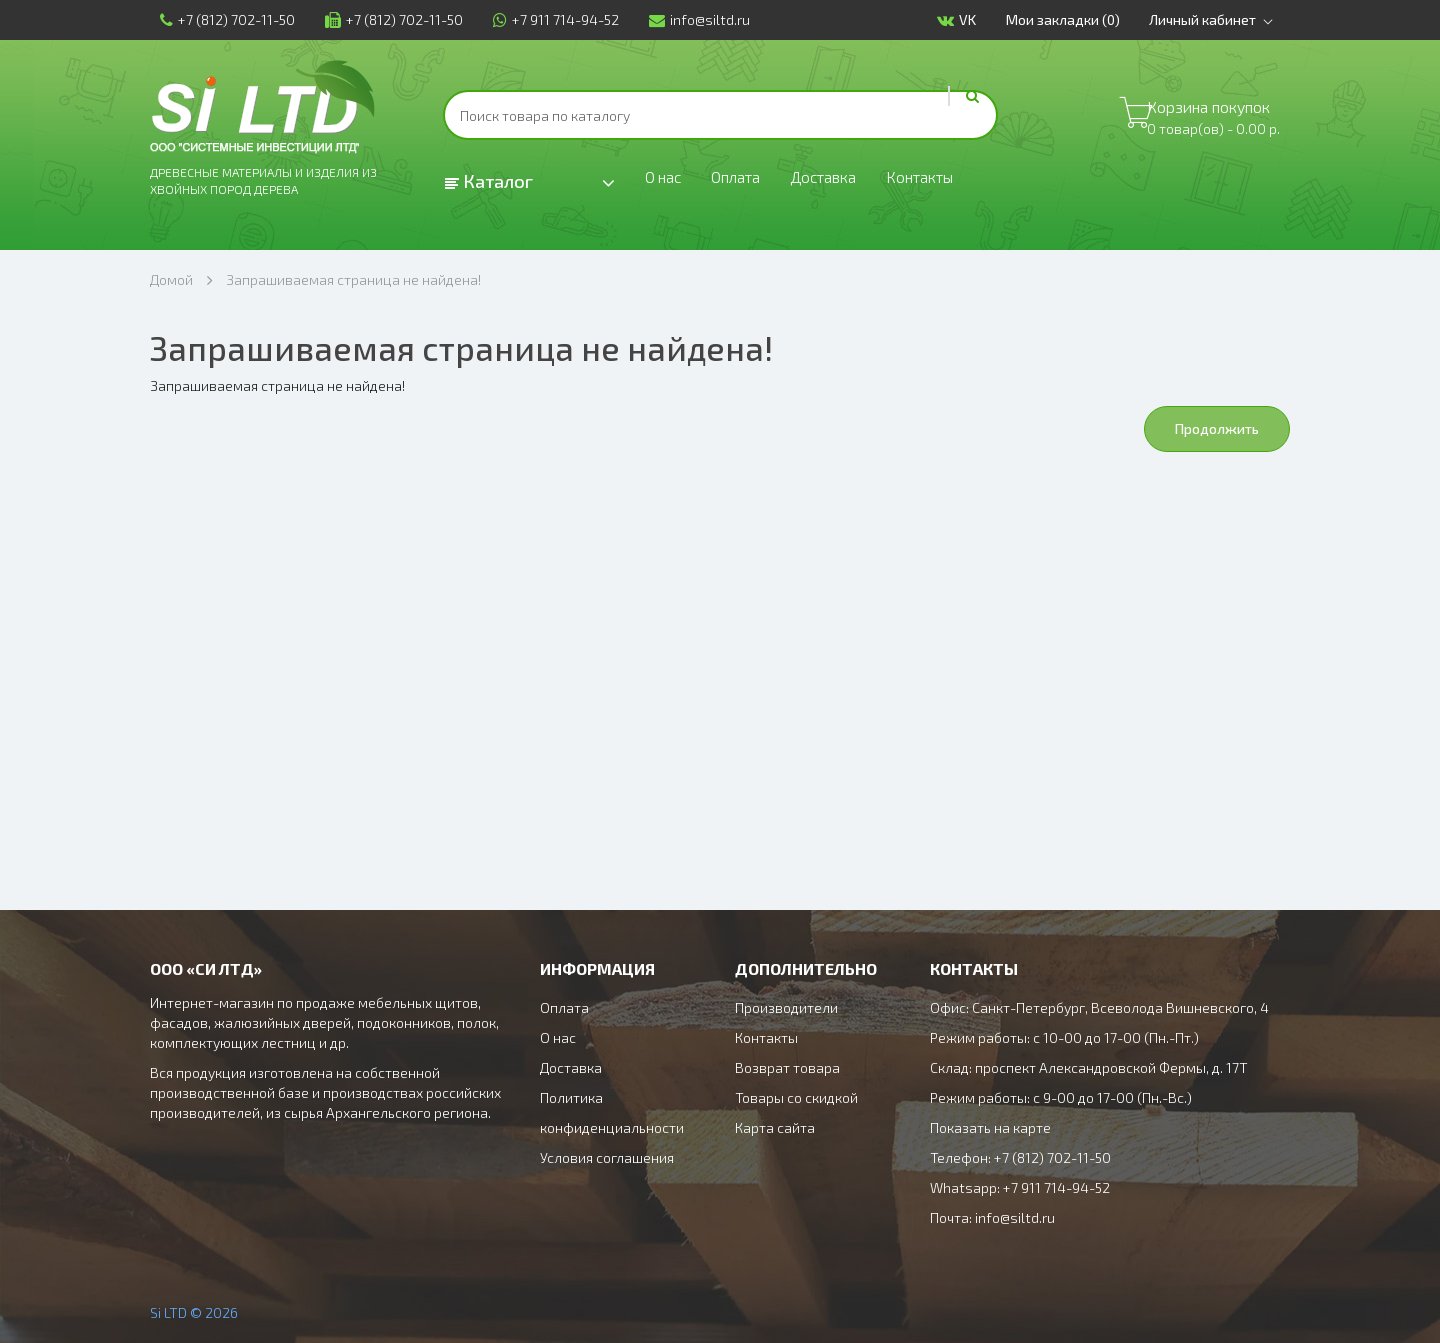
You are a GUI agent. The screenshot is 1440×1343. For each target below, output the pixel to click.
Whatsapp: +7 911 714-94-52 (1020, 1187)
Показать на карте (990, 1127)
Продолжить (1217, 428)
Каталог (489, 181)
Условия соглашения (607, 1157)
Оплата (747, 182)
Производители (786, 1007)
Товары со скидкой (796, 1097)
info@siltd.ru (689, 19)
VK (965, 20)
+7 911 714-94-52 (546, 19)
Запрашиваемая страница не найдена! (353, 279)
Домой (171, 279)
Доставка (846, 182)
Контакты (956, 182)
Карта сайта (775, 1127)
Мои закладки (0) (1072, 19)
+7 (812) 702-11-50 (217, 19)
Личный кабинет (1224, 20)
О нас (666, 182)
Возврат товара (787, 1067)
